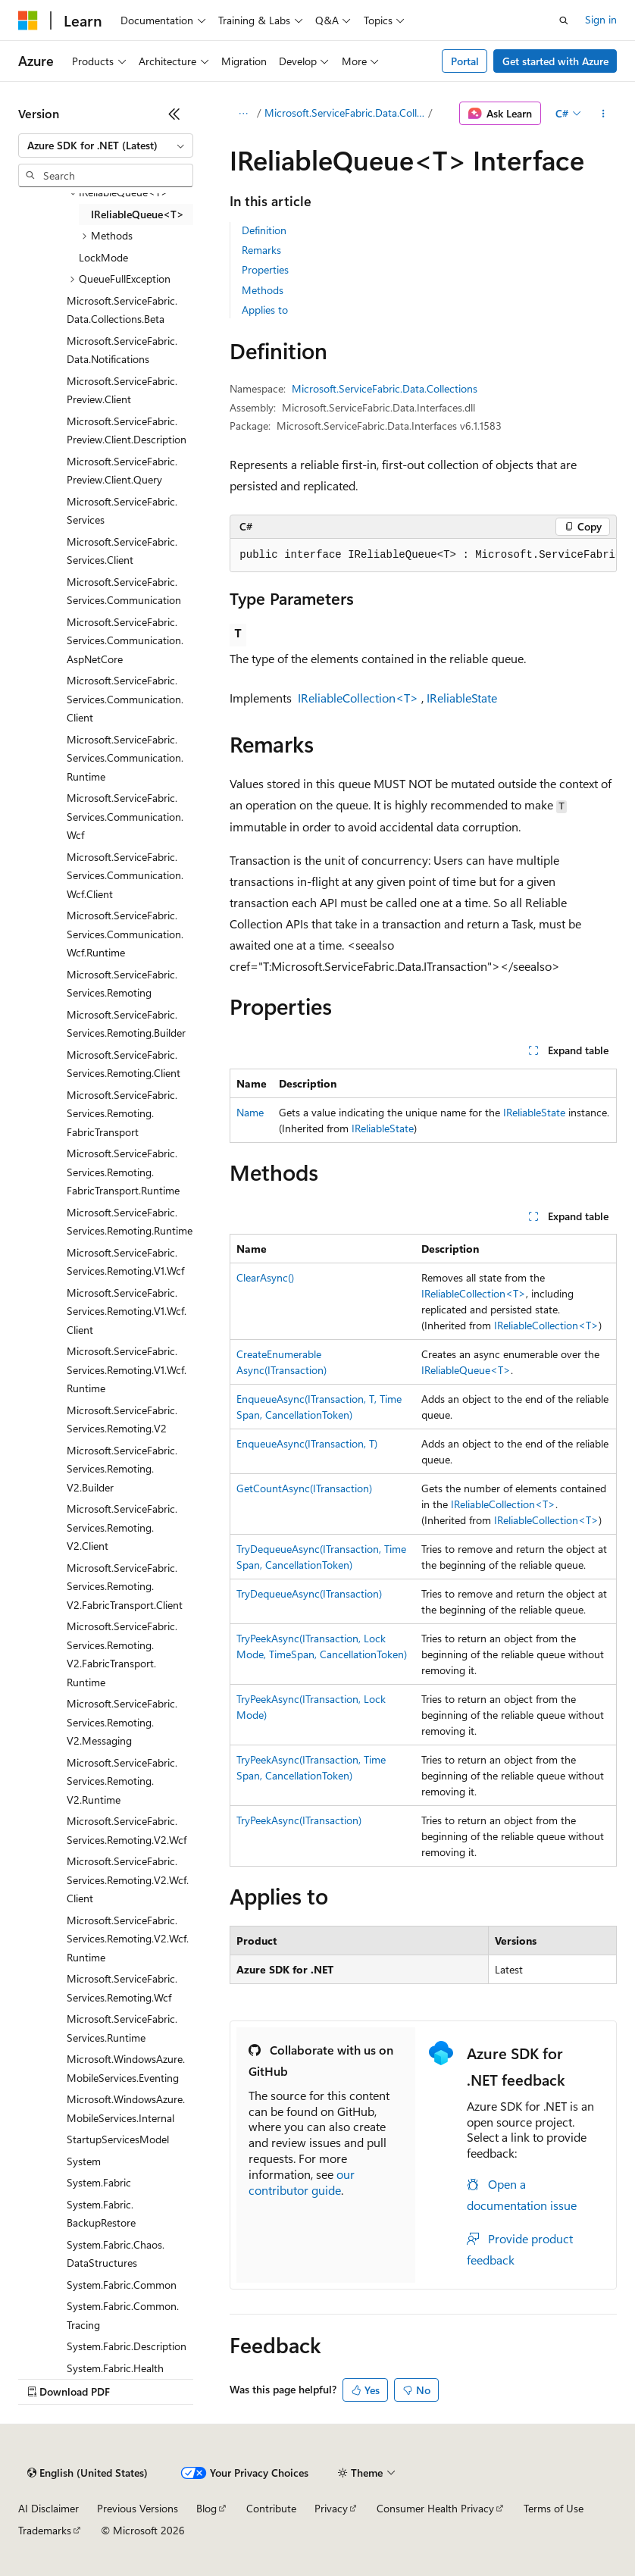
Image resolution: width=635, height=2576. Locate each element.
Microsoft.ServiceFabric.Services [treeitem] (122, 510)
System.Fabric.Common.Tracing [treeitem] (123, 2315)
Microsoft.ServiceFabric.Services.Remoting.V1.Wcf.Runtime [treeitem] (126, 1369)
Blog (206, 2508)
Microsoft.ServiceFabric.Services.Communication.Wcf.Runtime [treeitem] (125, 933)
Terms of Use (553, 2508)
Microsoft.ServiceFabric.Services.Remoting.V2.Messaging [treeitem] (122, 1722)
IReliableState (462, 698)
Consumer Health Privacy (435, 2508)
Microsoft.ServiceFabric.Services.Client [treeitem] (122, 551)
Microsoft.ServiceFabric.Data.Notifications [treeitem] (122, 350)
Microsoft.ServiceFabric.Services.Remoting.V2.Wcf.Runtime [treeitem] (128, 1938)
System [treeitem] (84, 2161)
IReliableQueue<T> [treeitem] (137, 214)
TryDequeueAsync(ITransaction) (309, 1593)
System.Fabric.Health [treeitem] (115, 2368)
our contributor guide (302, 2182)
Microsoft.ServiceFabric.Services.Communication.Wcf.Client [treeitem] (125, 875)
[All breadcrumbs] (243, 114)
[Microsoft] (28, 20)
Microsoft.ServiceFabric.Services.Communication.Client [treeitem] (125, 699)
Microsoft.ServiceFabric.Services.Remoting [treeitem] (122, 983)
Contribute (271, 2508)
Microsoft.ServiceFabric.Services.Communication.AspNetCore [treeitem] (125, 640)
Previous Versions (137, 2508)
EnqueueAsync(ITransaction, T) (306, 1443)
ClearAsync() (265, 1277)
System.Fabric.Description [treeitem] (126, 2346)
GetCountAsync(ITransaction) (304, 1488)
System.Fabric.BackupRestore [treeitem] (101, 2213)
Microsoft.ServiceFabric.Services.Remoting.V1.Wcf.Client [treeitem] (126, 1311)
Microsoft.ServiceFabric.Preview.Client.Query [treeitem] (122, 470)
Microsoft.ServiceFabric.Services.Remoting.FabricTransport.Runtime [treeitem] (123, 1171)
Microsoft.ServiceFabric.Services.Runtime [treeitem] (122, 2028)
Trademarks (44, 2530)
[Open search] (564, 20)
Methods (262, 290)
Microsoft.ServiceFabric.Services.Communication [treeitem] (124, 591)
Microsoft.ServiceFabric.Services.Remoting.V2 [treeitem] (122, 1419)
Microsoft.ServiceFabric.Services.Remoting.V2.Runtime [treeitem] (122, 1781)
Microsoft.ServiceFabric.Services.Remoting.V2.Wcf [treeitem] (126, 1830)
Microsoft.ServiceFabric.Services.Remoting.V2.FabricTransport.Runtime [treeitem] (122, 1654)
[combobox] (105, 145)
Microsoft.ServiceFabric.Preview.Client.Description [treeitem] (126, 430)
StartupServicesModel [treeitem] (118, 2139)
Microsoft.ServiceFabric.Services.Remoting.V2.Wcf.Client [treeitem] (128, 1879)
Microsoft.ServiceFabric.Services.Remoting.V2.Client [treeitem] (122, 1527)
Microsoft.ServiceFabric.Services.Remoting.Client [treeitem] (123, 1064)
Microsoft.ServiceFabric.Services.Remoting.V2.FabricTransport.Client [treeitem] (125, 1586)
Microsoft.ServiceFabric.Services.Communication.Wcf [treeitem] (125, 816)
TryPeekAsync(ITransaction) (298, 1820)
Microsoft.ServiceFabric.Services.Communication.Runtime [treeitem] (125, 758)
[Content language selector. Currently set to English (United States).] (87, 2473)
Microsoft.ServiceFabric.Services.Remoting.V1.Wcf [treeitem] (125, 1262)
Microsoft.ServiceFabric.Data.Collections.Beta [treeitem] (122, 310)
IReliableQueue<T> (466, 1370)
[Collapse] (174, 113)
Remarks (261, 250)
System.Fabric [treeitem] (99, 2182)
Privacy (331, 2508)
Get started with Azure (555, 61)
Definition (264, 230)
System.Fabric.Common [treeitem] (122, 2284)
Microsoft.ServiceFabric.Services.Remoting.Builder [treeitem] (126, 1024)
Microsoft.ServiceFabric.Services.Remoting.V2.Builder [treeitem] (122, 1469)
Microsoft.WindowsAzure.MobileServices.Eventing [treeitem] (126, 2068)
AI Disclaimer (48, 2508)
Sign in (601, 19)
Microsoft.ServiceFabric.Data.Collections (344, 112)
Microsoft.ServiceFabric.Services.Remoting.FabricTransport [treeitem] (122, 1113)
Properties (265, 269)
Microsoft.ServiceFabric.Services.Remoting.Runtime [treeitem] (129, 1221)
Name (250, 1112)
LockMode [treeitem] (103, 257)
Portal (465, 61)
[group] (423, 555)
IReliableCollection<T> (358, 698)
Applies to (265, 309)
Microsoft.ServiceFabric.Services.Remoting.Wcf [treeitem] (122, 1988)
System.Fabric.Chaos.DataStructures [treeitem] (115, 2254)
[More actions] (603, 114)
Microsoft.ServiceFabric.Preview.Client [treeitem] (122, 390)
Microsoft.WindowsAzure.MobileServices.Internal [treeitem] (126, 2108)
